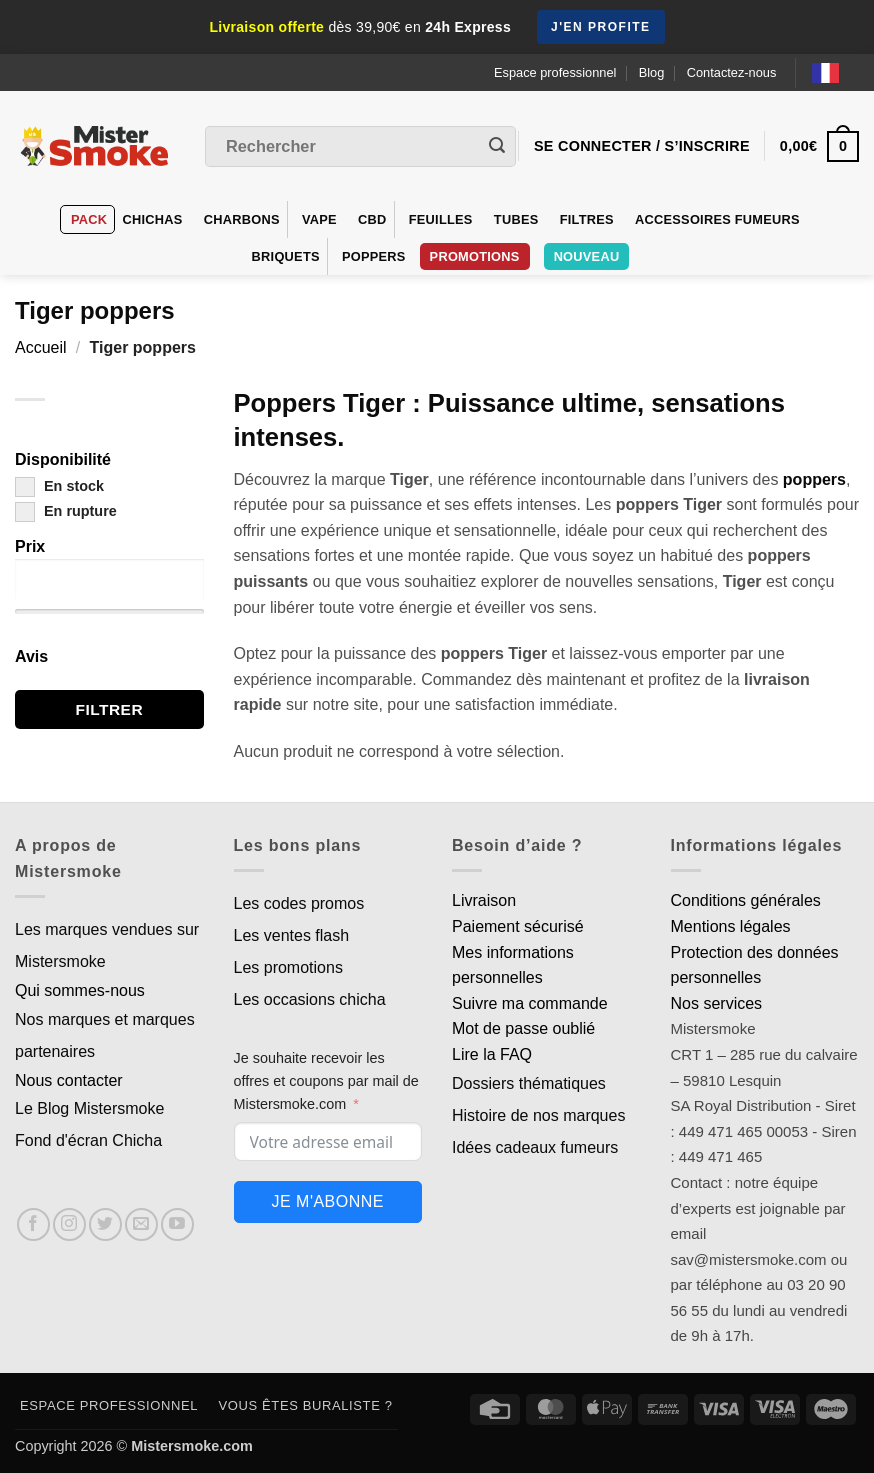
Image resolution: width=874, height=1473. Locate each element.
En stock (59, 486)
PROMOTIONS (475, 256)
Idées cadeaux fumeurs (535, 1147)
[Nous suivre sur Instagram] (69, 1224)
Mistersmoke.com (192, 1446)
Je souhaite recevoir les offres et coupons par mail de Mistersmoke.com (326, 1081)
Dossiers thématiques (529, 1083)
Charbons (242, 219)
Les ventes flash (292, 935)
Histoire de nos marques (538, 1115)
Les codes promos (299, 903)
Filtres (587, 219)
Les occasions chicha (310, 999)
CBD (372, 219)
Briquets (286, 256)
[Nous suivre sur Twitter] (105, 1224)
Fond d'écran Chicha (88, 1140)
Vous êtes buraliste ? (306, 1405)
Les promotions (288, 967)
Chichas (152, 219)
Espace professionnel (555, 72)
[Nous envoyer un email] (141, 1224)
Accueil (41, 347)
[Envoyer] (497, 147)
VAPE (319, 219)
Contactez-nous (732, 72)
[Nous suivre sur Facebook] (33, 1224)
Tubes (516, 219)
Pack (89, 219)
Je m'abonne (328, 1201)
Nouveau (587, 256)
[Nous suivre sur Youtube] (177, 1224)
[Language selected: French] (835, 72)
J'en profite (601, 27)
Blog (652, 72)
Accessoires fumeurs (717, 219)
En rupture (66, 511)
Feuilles (441, 219)
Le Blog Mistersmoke (89, 1108)
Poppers (374, 256)
